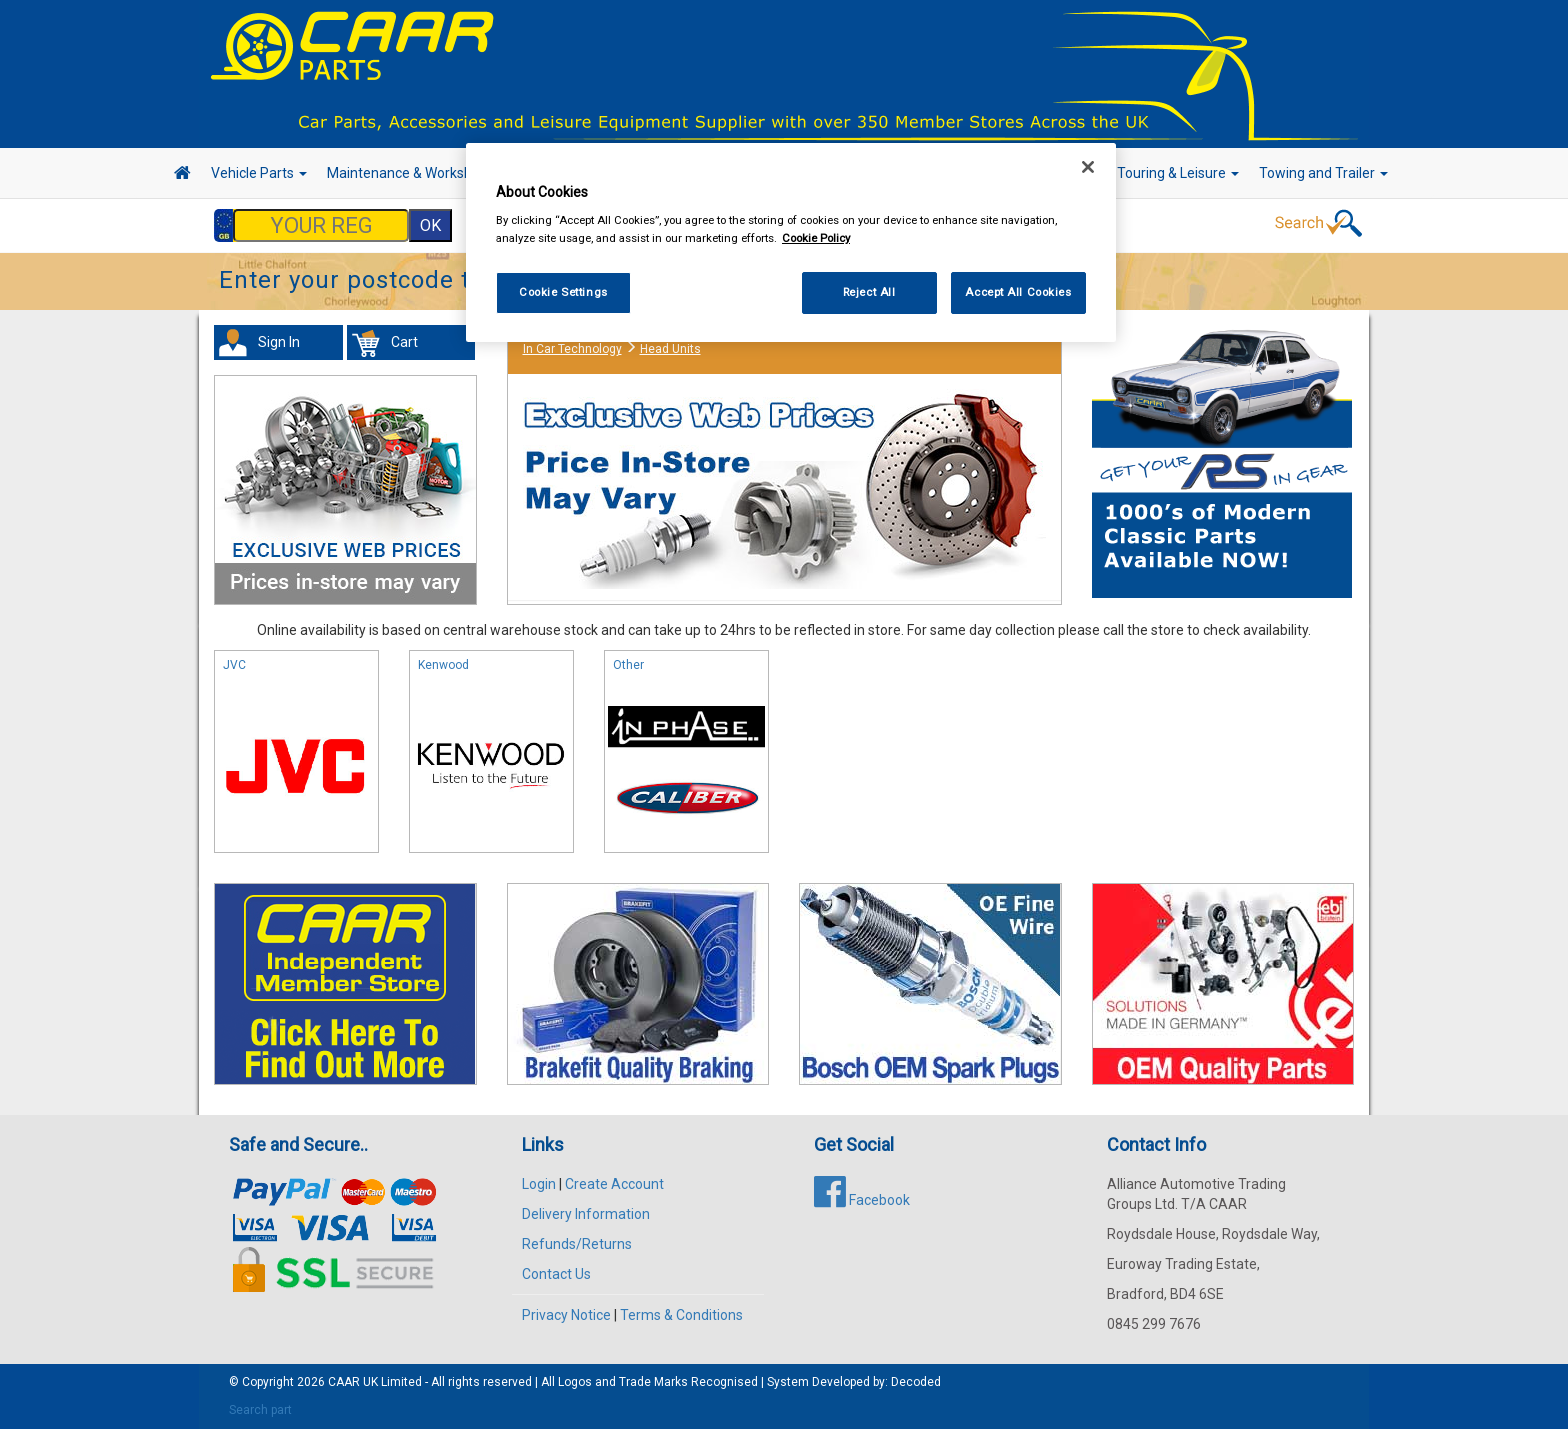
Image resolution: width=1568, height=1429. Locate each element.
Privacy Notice (566, 1315)
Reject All (869, 292)
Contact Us (556, 1274)
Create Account (614, 1184)
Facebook (862, 1200)
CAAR (344, 1382)
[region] (791, 242)
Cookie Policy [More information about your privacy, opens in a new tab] (816, 238)
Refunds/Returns (577, 1244)
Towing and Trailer (1323, 173)
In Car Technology (572, 349)
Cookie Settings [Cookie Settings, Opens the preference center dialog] (563, 292)
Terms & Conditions (681, 1315)
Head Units (670, 349)
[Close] (1088, 167)
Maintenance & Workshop (414, 173)
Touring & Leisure (1178, 173)
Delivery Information (586, 1214)
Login (539, 1184)
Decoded (916, 1382)
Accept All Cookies (1018, 292)
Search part (260, 1410)
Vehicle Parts (259, 173)
